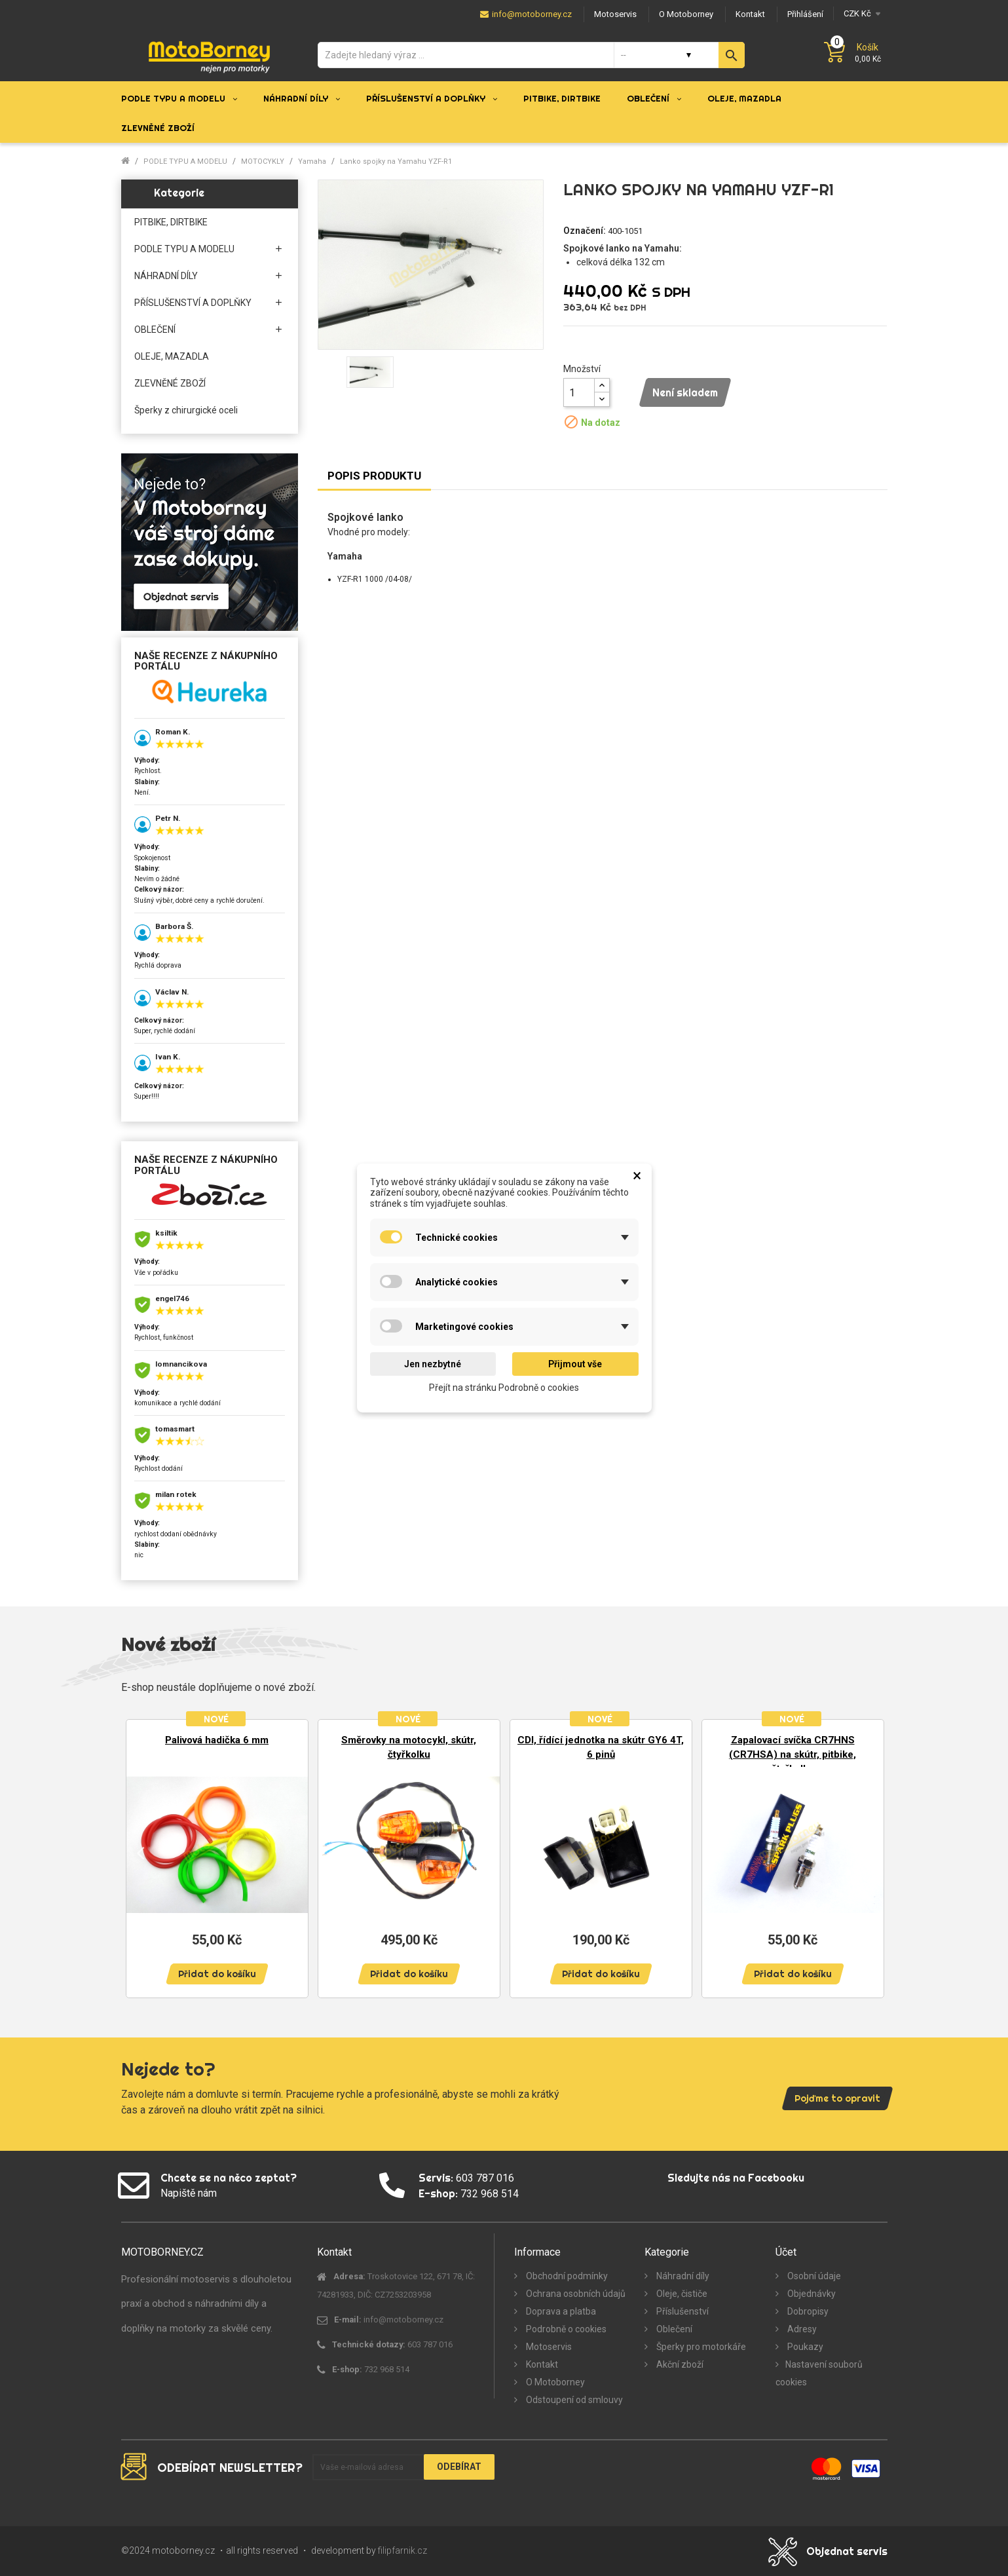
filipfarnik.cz (402, 2550)
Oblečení (673, 2329)
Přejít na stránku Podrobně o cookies (504, 1387)
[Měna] (860, 13)
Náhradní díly (681, 2276)
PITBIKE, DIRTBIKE (171, 222)
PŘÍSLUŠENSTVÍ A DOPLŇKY (193, 302)
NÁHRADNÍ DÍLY (166, 276)
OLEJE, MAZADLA (171, 356)
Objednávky (810, 2293)
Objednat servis (846, 2551)
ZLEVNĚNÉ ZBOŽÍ (170, 383)
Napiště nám (188, 2193)
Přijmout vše (575, 1364)
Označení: (584, 230)
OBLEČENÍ (155, 329)
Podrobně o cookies (565, 2329)
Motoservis (548, 2346)
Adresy (801, 2329)
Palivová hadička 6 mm (217, 1740)
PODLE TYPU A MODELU (184, 249)
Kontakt (541, 2364)
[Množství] (579, 392)
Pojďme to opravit (837, 2098)
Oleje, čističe (680, 2293)
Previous (140, 1852)
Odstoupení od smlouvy (573, 2400)
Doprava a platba (560, 2311)
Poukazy (804, 2346)
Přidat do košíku (217, 1974)
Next (867, 1852)
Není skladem (685, 392)
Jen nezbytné (432, 1364)
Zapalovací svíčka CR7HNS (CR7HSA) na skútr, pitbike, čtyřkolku (792, 1754)
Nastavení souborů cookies (819, 2373)
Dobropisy (807, 2311)
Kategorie (179, 192)
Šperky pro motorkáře (700, 2346)
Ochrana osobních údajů (574, 2293)
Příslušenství (681, 2311)
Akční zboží (678, 2364)
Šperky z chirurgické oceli (186, 410)
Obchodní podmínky (566, 2276)
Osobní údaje (813, 2276)
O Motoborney (554, 2382)
